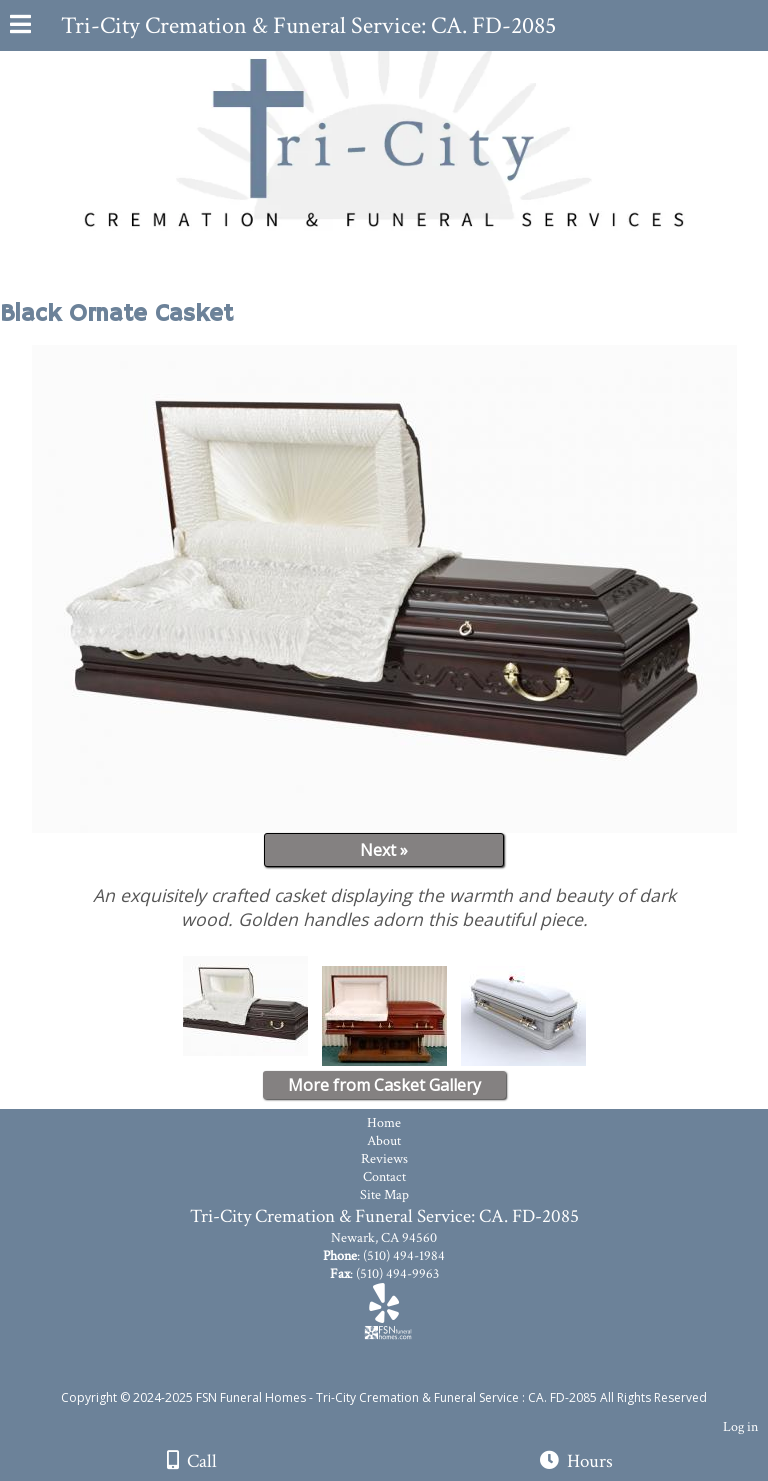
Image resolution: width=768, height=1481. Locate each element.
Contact (384, 1177)
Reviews (384, 1159)
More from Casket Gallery (384, 1085)
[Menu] (20, 27)
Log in (740, 1426)
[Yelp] (384, 1310)
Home (384, 1123)
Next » (384, 850)
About (384, 1141)
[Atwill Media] (402, 1375)
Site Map (384, 1195)
